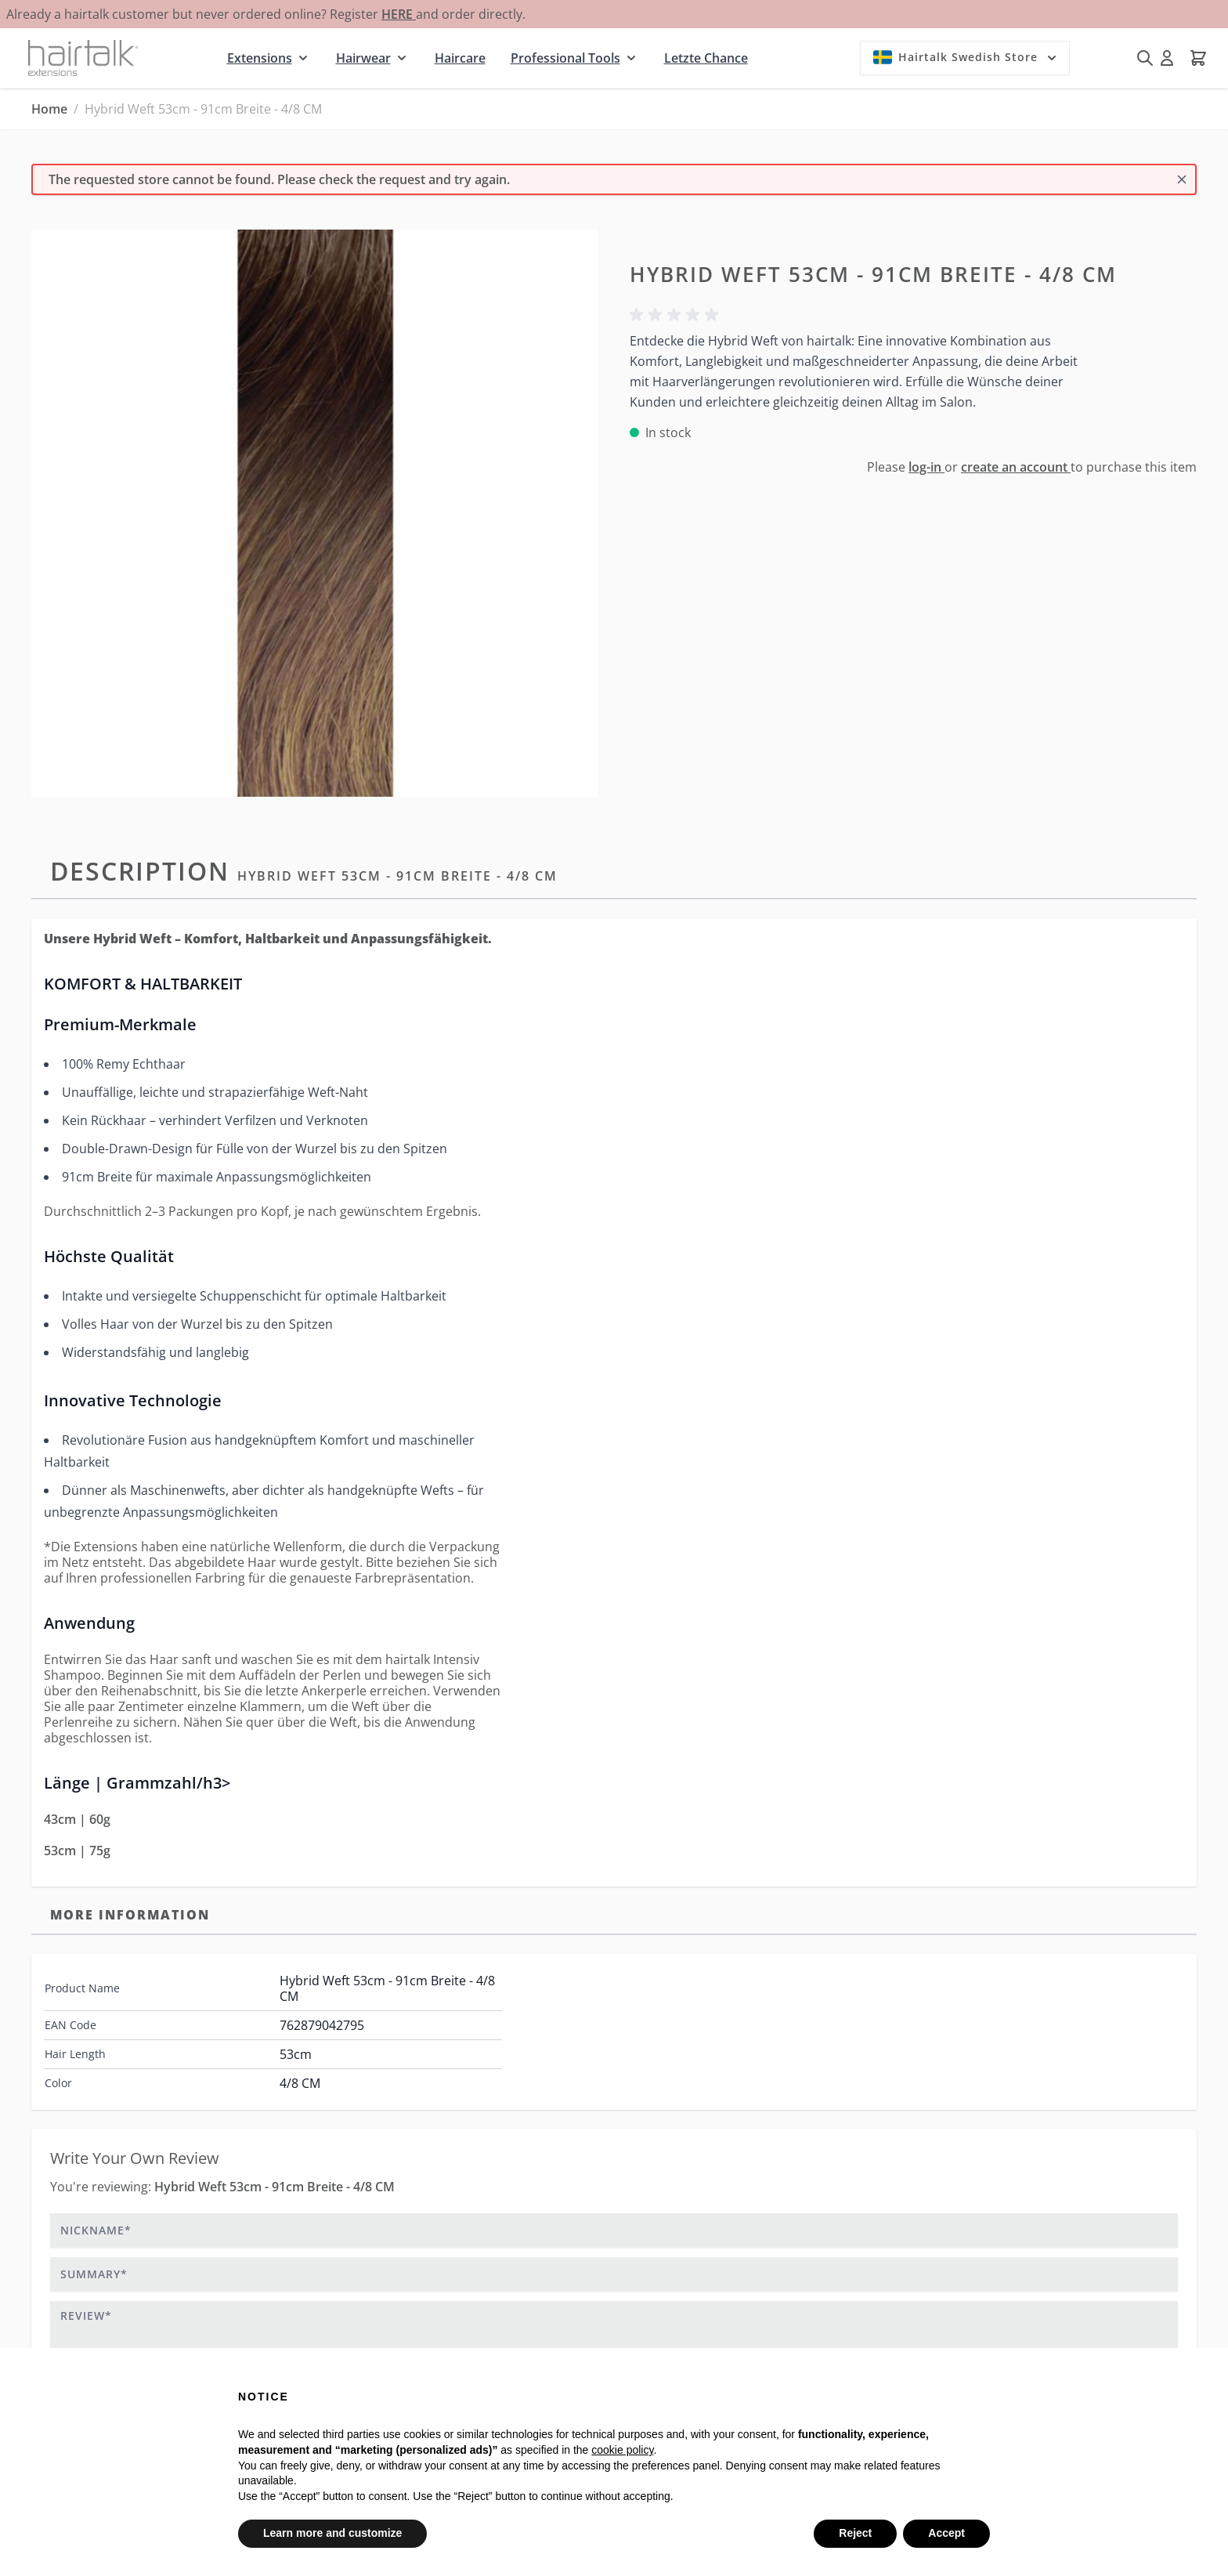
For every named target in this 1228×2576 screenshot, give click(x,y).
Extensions (259, 58)
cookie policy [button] (622, 2450)
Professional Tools (565, 58)
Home (49, 109)
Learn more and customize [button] (332, 2533)
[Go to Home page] (83, 57)
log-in (926, 467)
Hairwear (363, 58)
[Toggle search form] (1145, 58)
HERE (398, 14)
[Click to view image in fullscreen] (314, 513)
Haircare (460, 58)
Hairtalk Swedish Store (966, 57)
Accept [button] (946, 2533)
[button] (677, 315)
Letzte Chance (706, 58)
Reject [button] (855, 2533)
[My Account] (1166, 58)
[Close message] (1182, 179)
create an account (1016, 467)
